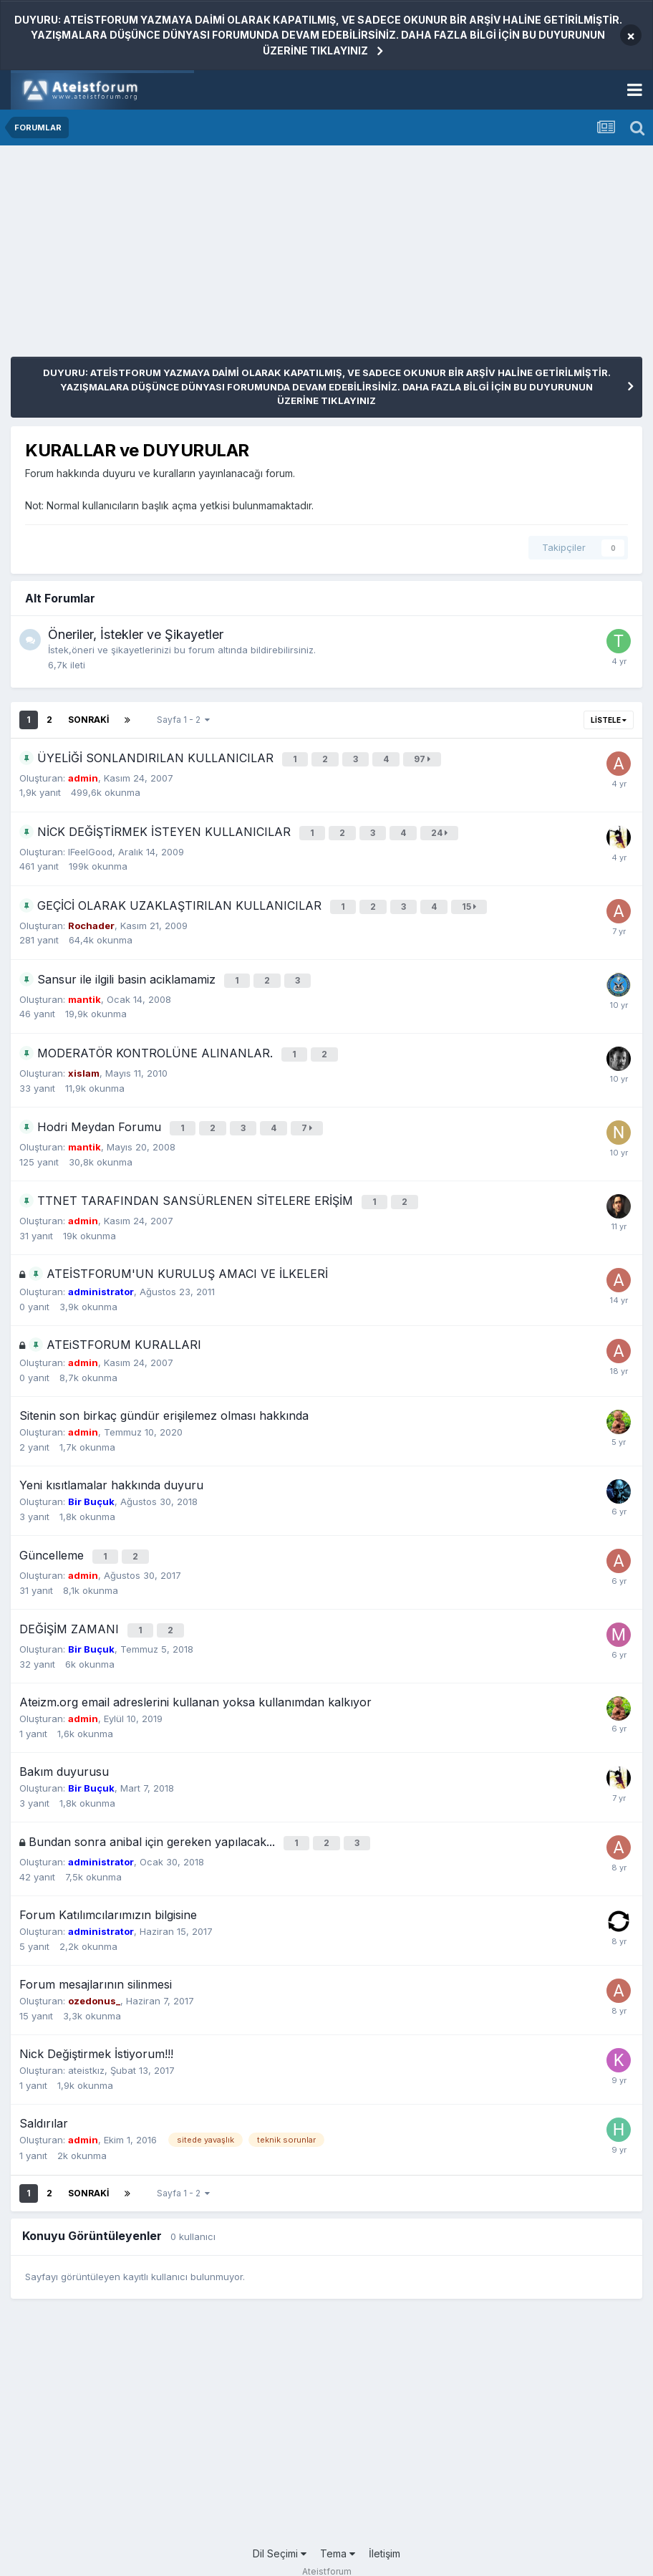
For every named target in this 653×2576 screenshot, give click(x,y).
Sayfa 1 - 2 (183, 719)
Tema (337, 2524)
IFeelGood (90, 846)
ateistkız (86, 2041)
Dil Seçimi (279, 2524)
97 (424, 758)
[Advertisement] (178, 256)
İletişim (384, 2524)
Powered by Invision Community (326, 2554)
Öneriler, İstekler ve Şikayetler (135, 634)
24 (441, 829)
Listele (609, 720)
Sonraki (88, 719)
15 (471, 900)
